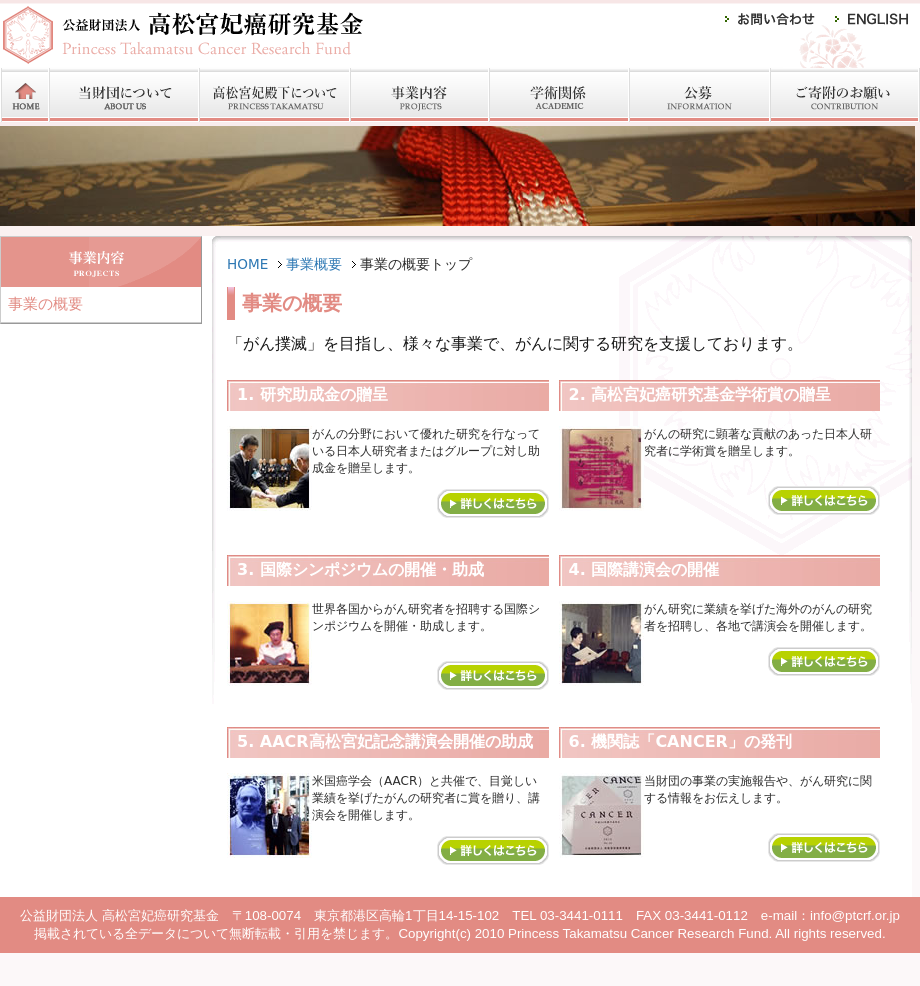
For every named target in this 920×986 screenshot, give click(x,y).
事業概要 (314, 264)
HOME (247, 264)
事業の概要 (45, 304)
